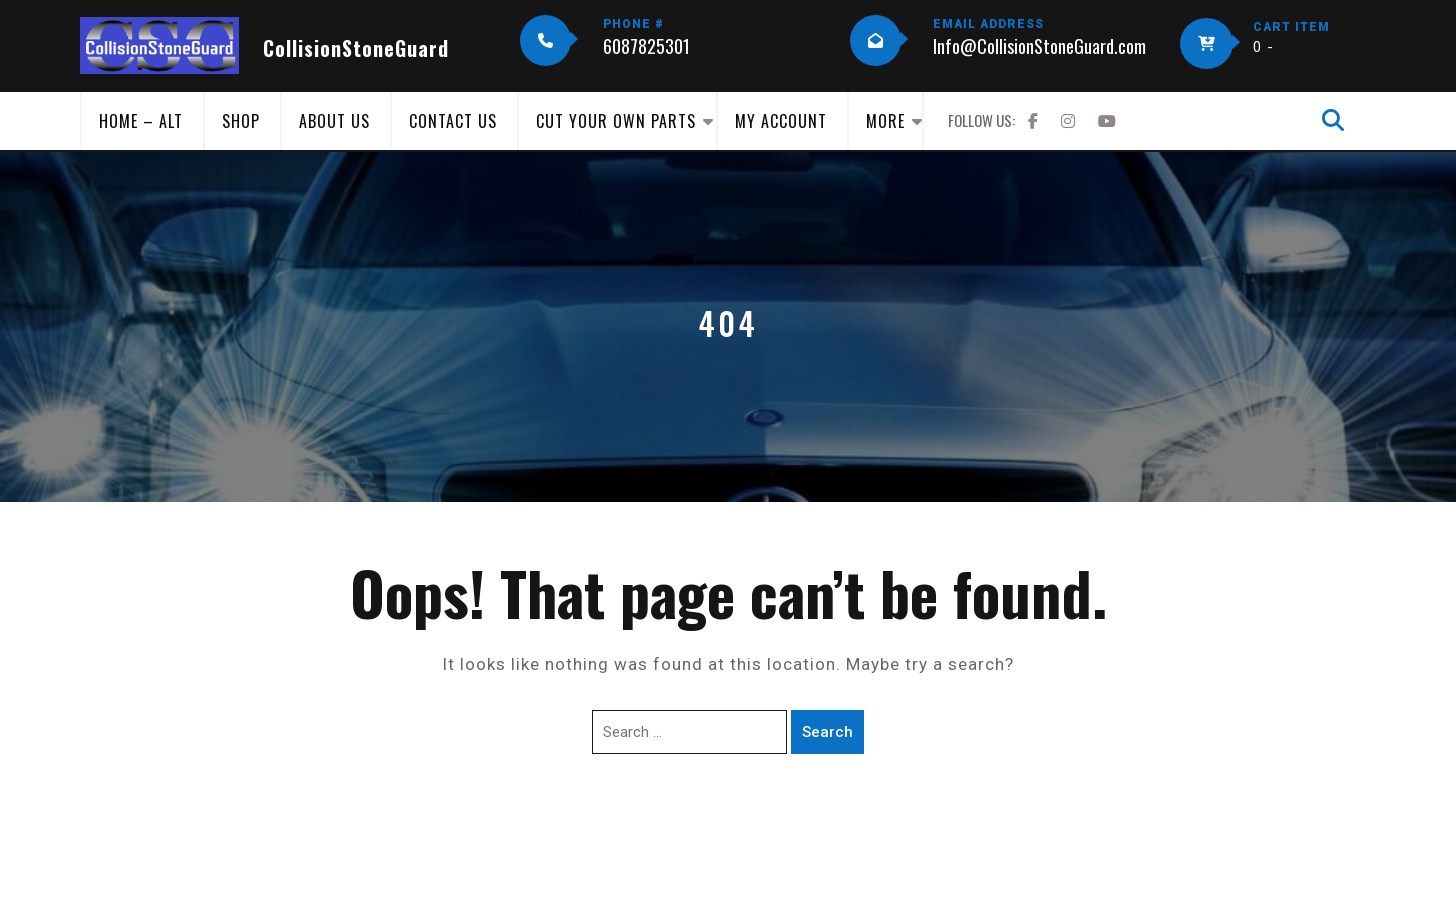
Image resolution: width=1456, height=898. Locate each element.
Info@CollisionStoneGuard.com (1039, 46)
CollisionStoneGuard (356, 48)
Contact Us (453, 121)
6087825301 (646, 46)
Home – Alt (141, 121)
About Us (334, 121)
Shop (241, 121)
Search (827, 732)
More (885, 121)
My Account (781, 121)
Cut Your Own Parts (616, 121)
